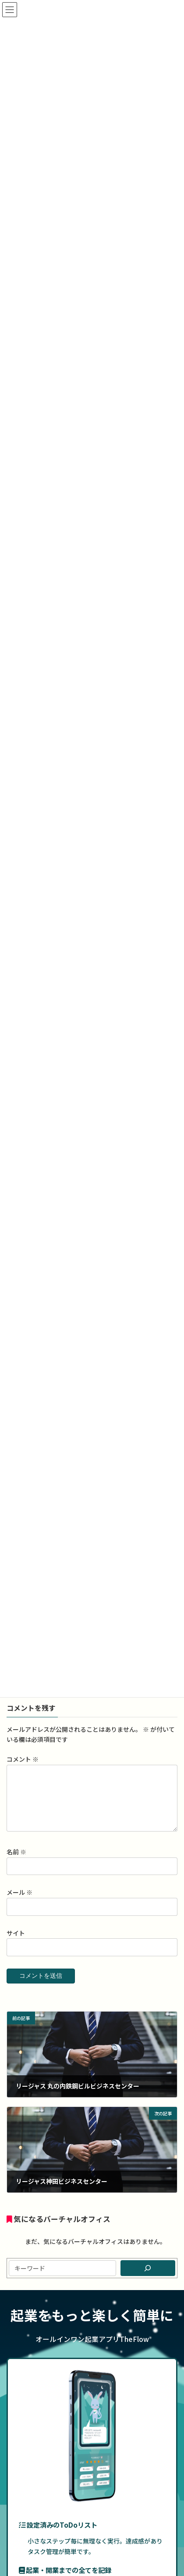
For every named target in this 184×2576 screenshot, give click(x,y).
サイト (16, 1943)
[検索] (147, 2278)
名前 (16, 1862)
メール (19, 1902)
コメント (23, 1759)
